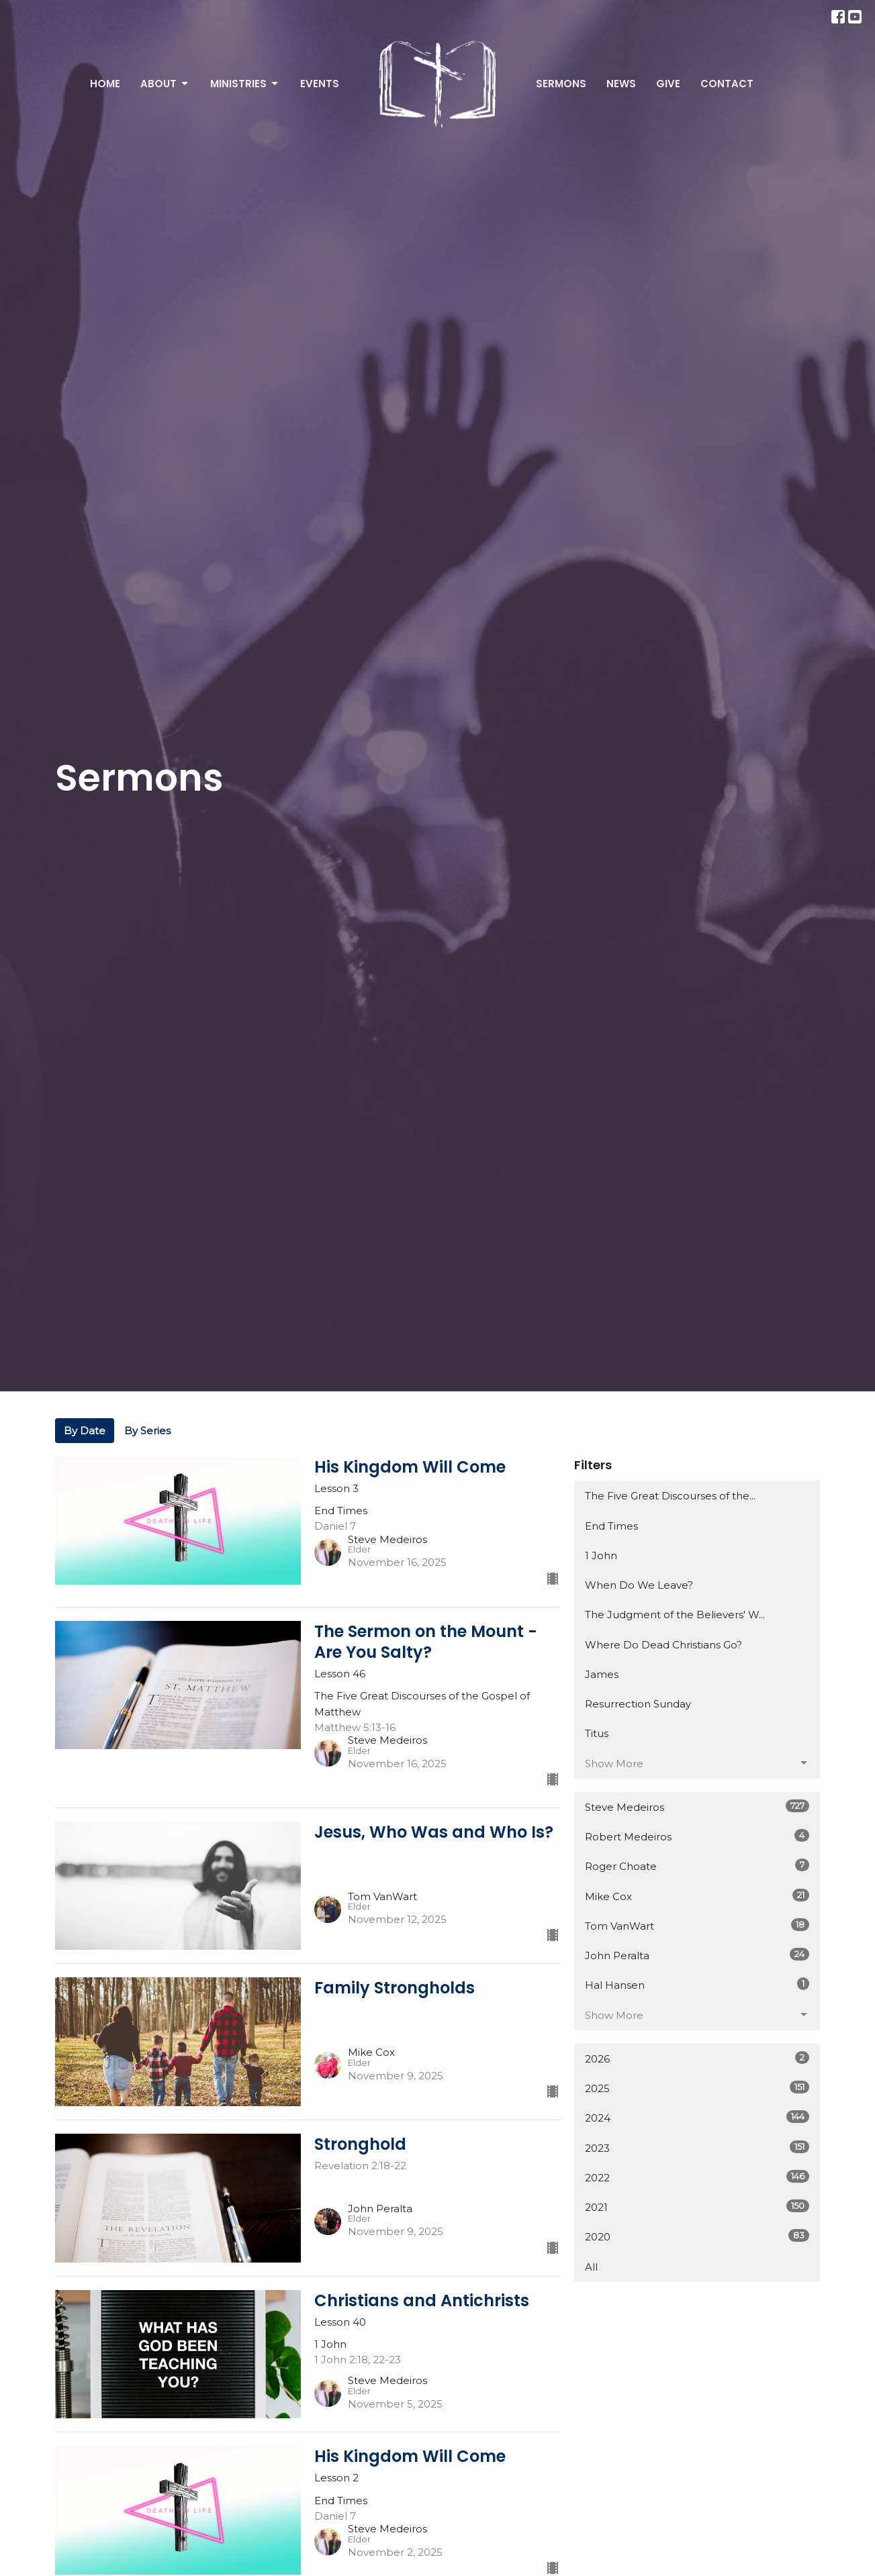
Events (319, 84)
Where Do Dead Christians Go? (663, 1644)
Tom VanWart (697, 1925)
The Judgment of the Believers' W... (675, 1614)
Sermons (561, 84)
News (621, 84)
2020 (697, 2236)
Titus (596, 1733)
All (591, 2267)
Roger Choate (697, 1866)
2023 (697, 2147)
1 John (601, 1555)
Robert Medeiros (697, 1836)
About (165, 84)
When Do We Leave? (639, 1585)
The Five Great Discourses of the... (670, 1495)
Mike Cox (697, 1896)
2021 (697, 2206)
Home (105, 84)
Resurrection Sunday (638, 1703)
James (601, 1674)
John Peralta (697, 1955)
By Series (147, 1430)
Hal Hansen (697, 1984)
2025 (697, 2088)
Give (668, 84)
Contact (726, 84)
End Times (611, 1526)
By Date (84, 1430)
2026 (697, 2058)
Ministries (245, 84)
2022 (697, 2177)
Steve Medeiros (697, 1806)
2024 (697, 2117)
